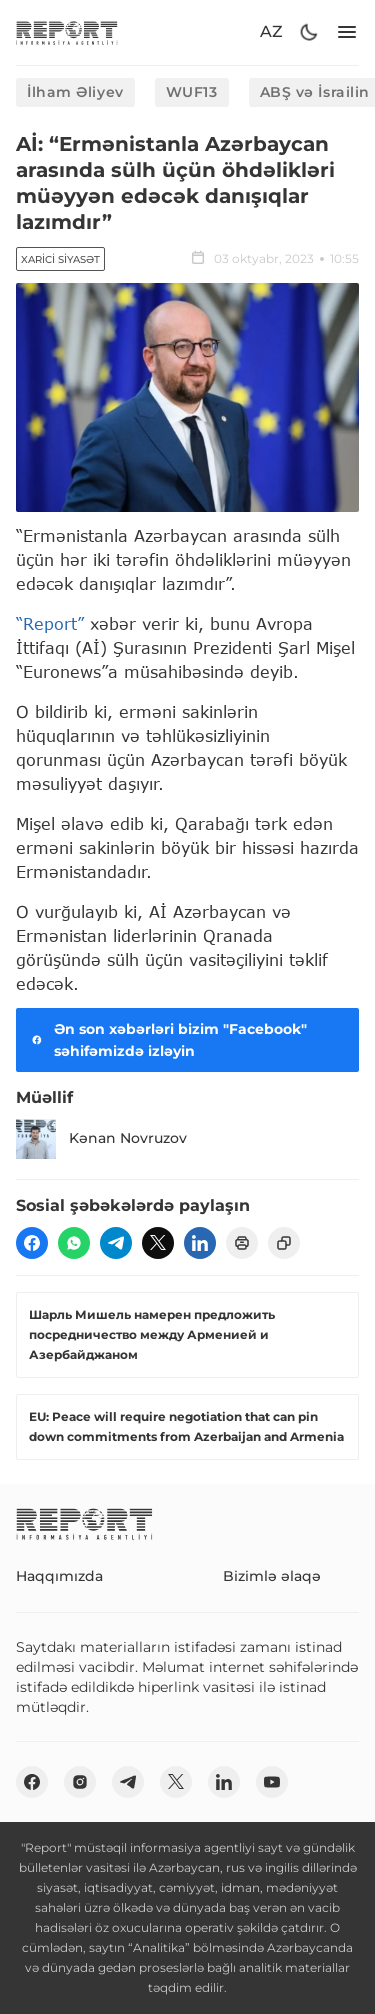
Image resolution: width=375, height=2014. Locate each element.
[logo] (67, 32)
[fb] (32, 1243)
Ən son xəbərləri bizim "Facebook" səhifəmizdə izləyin (167, 1040)
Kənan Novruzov (101, 1139)
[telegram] (116, 1243)
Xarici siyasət (60, 259)
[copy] (284, 1243)
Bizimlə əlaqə (272, 1576)
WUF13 (192, 92)
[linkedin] (200, 1243)
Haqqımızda (59, 1576)
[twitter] (158, 1243)
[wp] (74, 1243)
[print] (242, 1243)
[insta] (80, 1782)
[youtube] (272, 1782)
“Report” (50, 623)
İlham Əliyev (75, 92)
